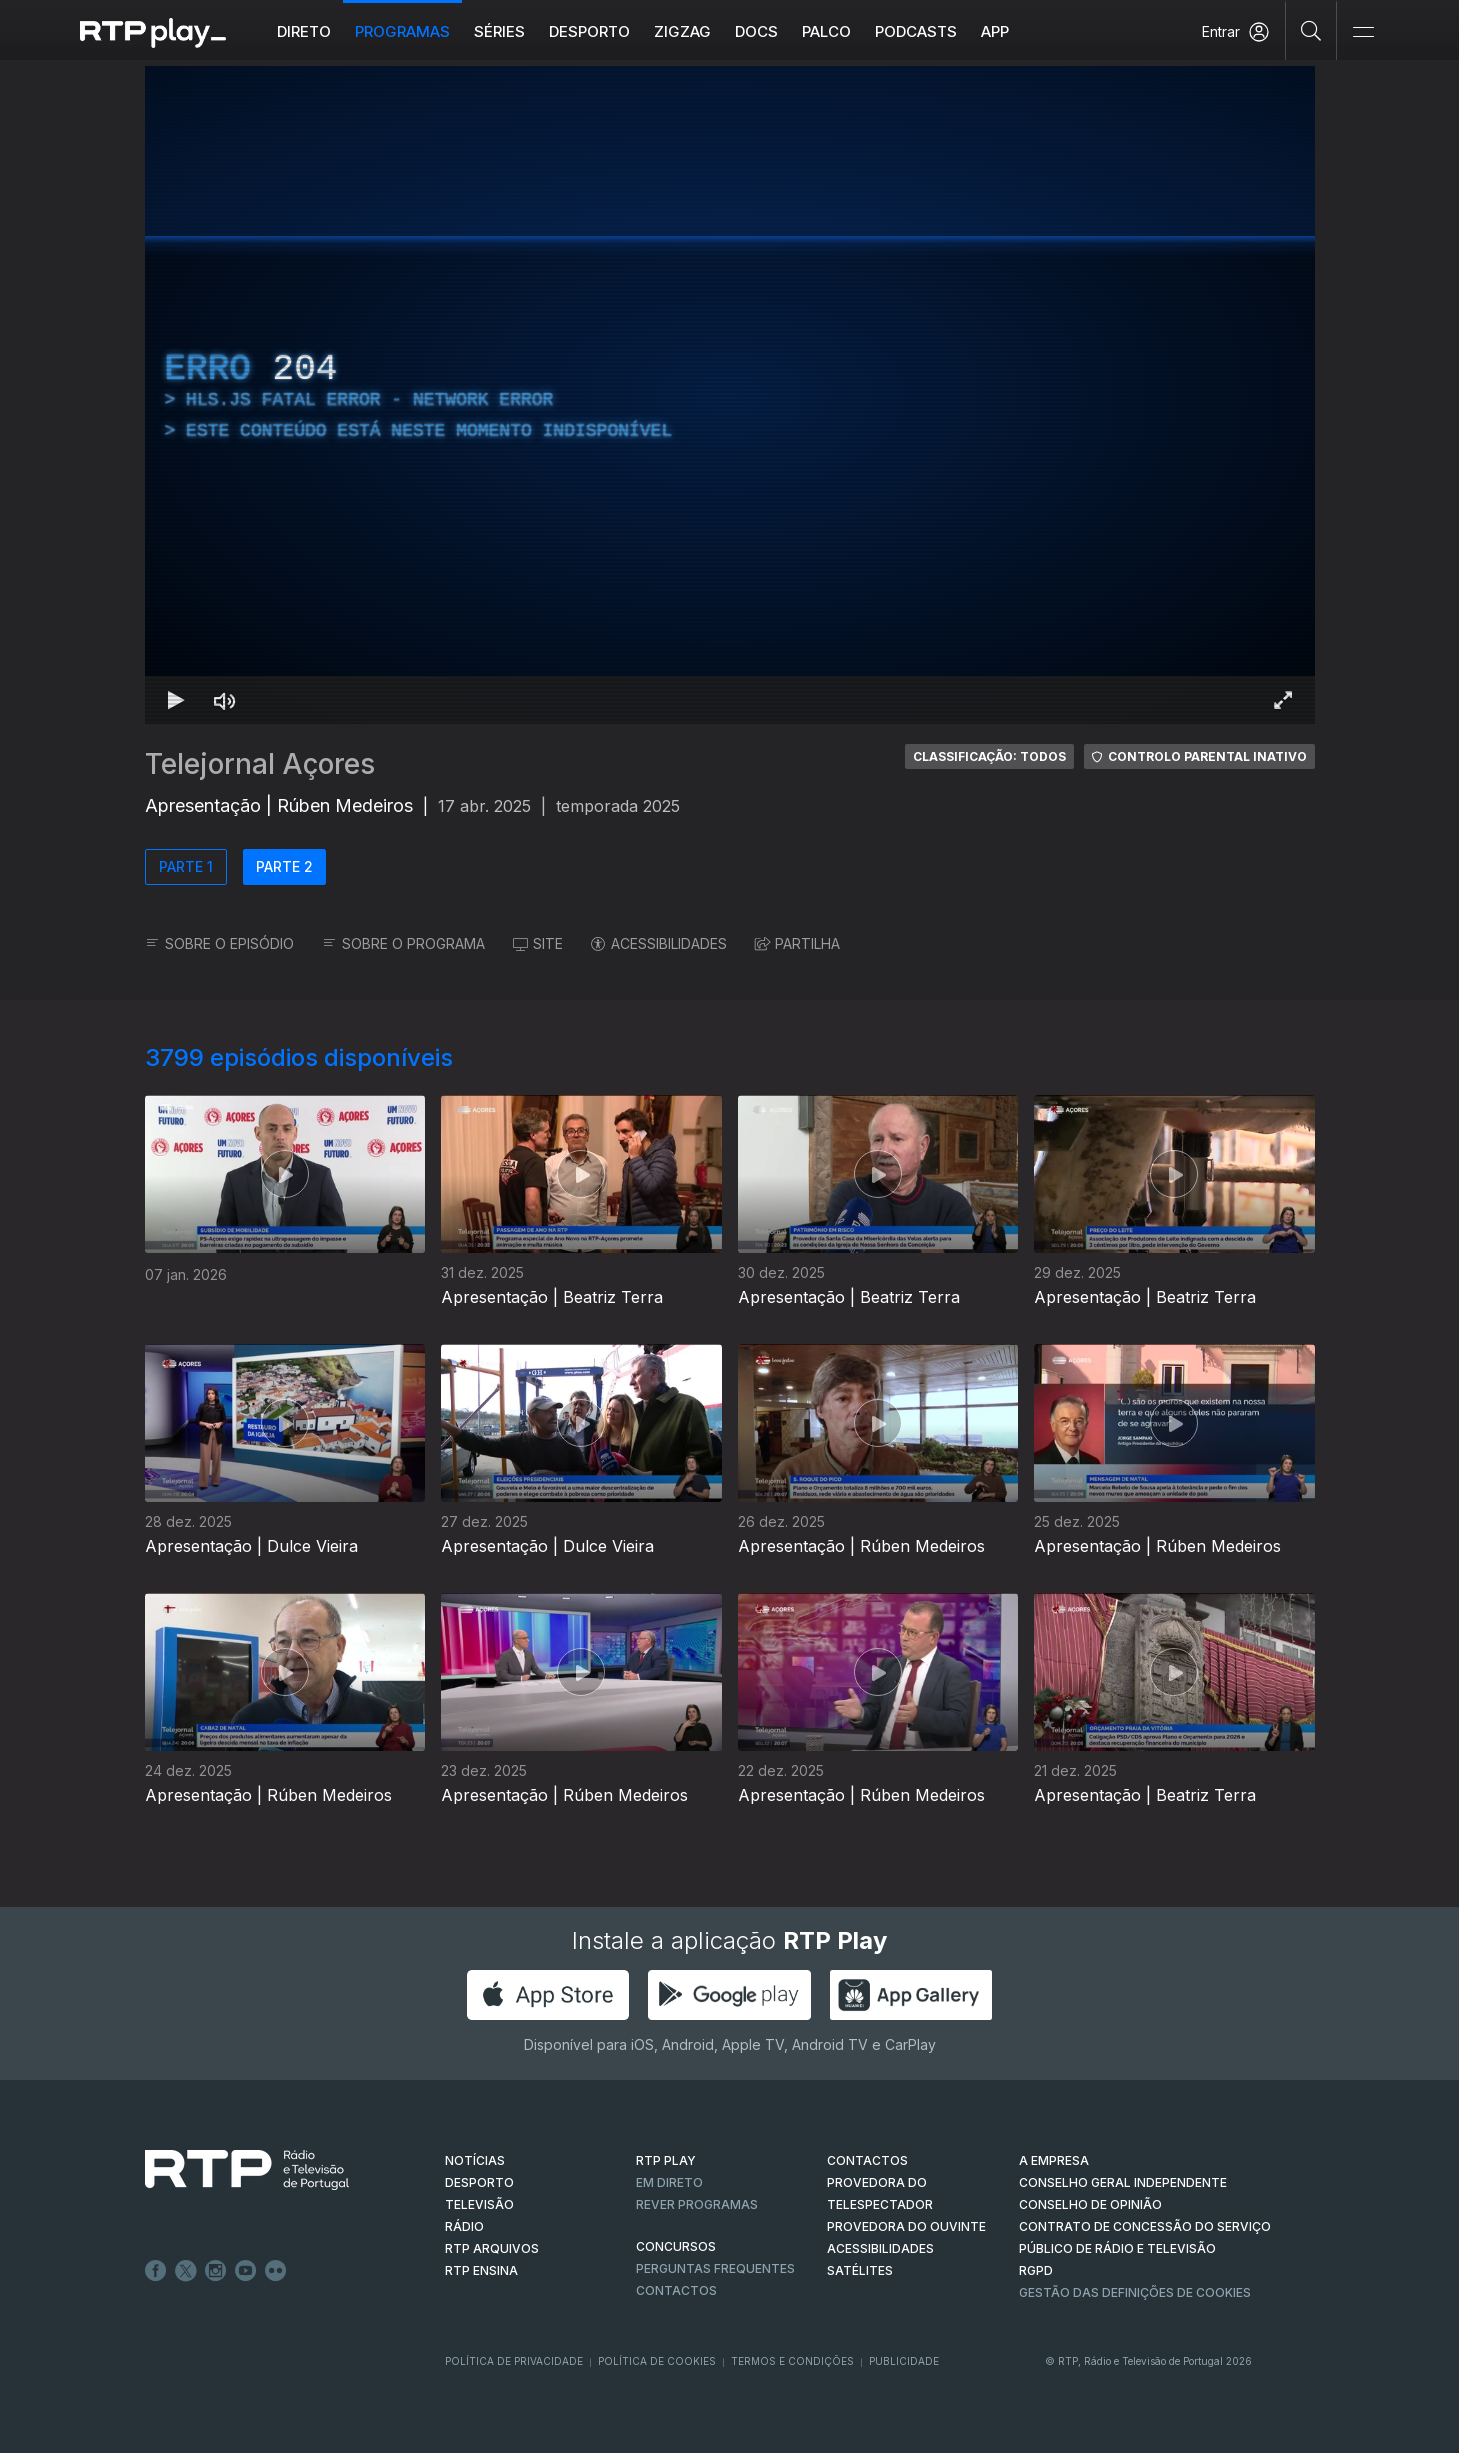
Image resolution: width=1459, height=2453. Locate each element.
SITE (538, 943)
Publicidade (904, 2361)
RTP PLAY (666, 2160)
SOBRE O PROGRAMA (403, 943)
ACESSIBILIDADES (659, 943)
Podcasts (916, 31)
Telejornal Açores (260, 764)
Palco (826, 31)
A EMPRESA (1054, 2160)
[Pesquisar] (1311, 30)
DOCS (756, 31)
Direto (304, 31)
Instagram (216, 2271)
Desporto (589, 31)
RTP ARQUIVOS (492, 2248)
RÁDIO (464, 2226)
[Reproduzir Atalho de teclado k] (177, 700)
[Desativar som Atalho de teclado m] (225, 700)
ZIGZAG (682, 31)
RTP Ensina (481, 2270)
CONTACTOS (867, 2160)
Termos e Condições (792, 2361)
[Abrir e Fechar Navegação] (1363, 32)
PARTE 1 (186, 866)
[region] (730, 395)
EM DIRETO (669, 2182)
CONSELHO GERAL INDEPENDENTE (1123, 2182)
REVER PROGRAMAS (697, 2204)
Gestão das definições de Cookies (1135, 2292)
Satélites (860, 2270)
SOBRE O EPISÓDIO (219, 943)
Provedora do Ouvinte (906, 2226)
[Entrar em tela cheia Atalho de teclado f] (1283, 700)
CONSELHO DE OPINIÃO (1090, 2204)
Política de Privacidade (514, 2361)
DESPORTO (479, 2182)
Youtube (246, 2271)
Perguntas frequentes (715, 2268)
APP (995, 31)
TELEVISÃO (479, 2204)
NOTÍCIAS (475, 2160)
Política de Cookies (657, 2361)
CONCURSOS (676, 2246)
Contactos (676, 2290)
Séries (499, 31)
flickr (276, 2271)
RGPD (1036, 2270)
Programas (402, 31)
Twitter (186, 2271)
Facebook (156, 2271)
